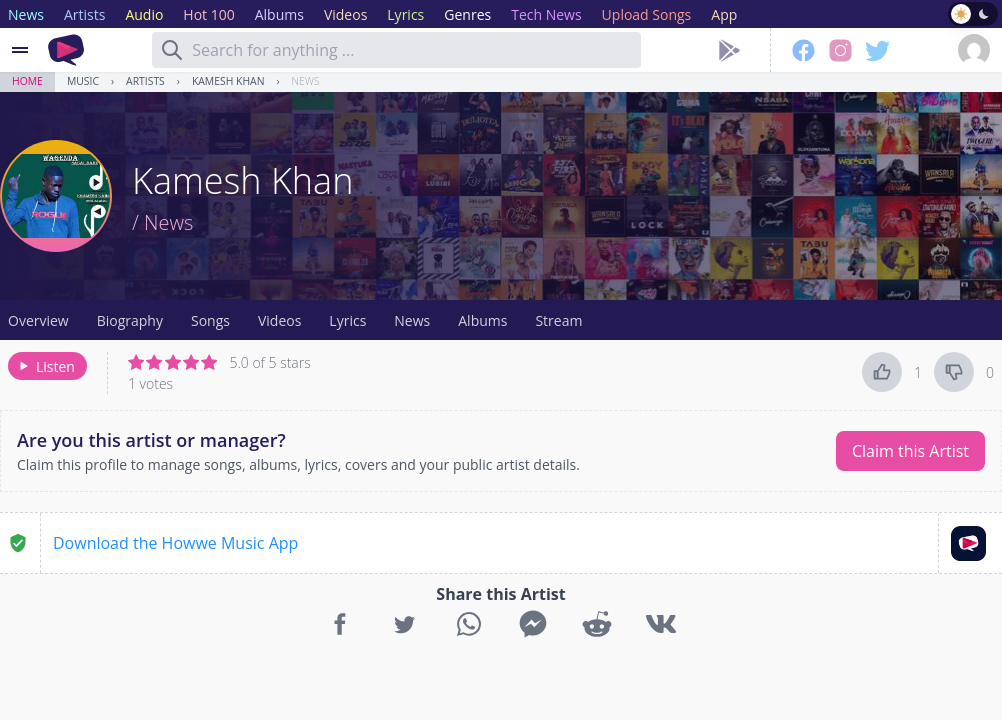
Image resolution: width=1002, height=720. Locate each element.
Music (83, 81)
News (306, 81)
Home (27, 81)
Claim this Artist (910, 451)
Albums (482, 320)
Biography (130, 320)
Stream (558, 320)
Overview (38, 320)
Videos (279, 320)
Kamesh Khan (228, 81)
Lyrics (347, 320)
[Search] (172, 50)
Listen (45, 366)
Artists (145, 81)
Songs (210, 320)
